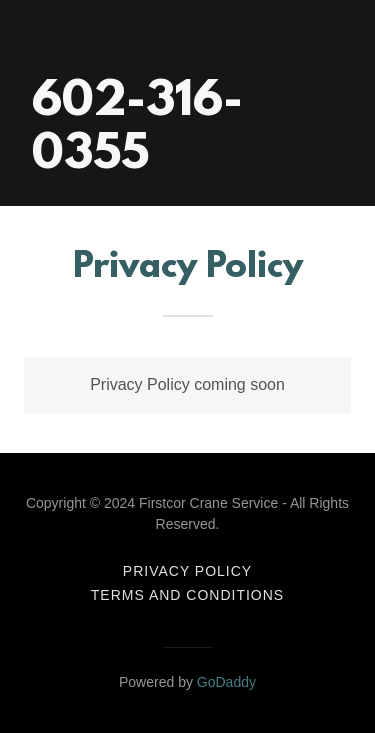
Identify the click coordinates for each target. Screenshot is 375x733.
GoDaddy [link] (226, 682)
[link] (187, 162)
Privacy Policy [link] (187, 571)
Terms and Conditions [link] (187, 595)
